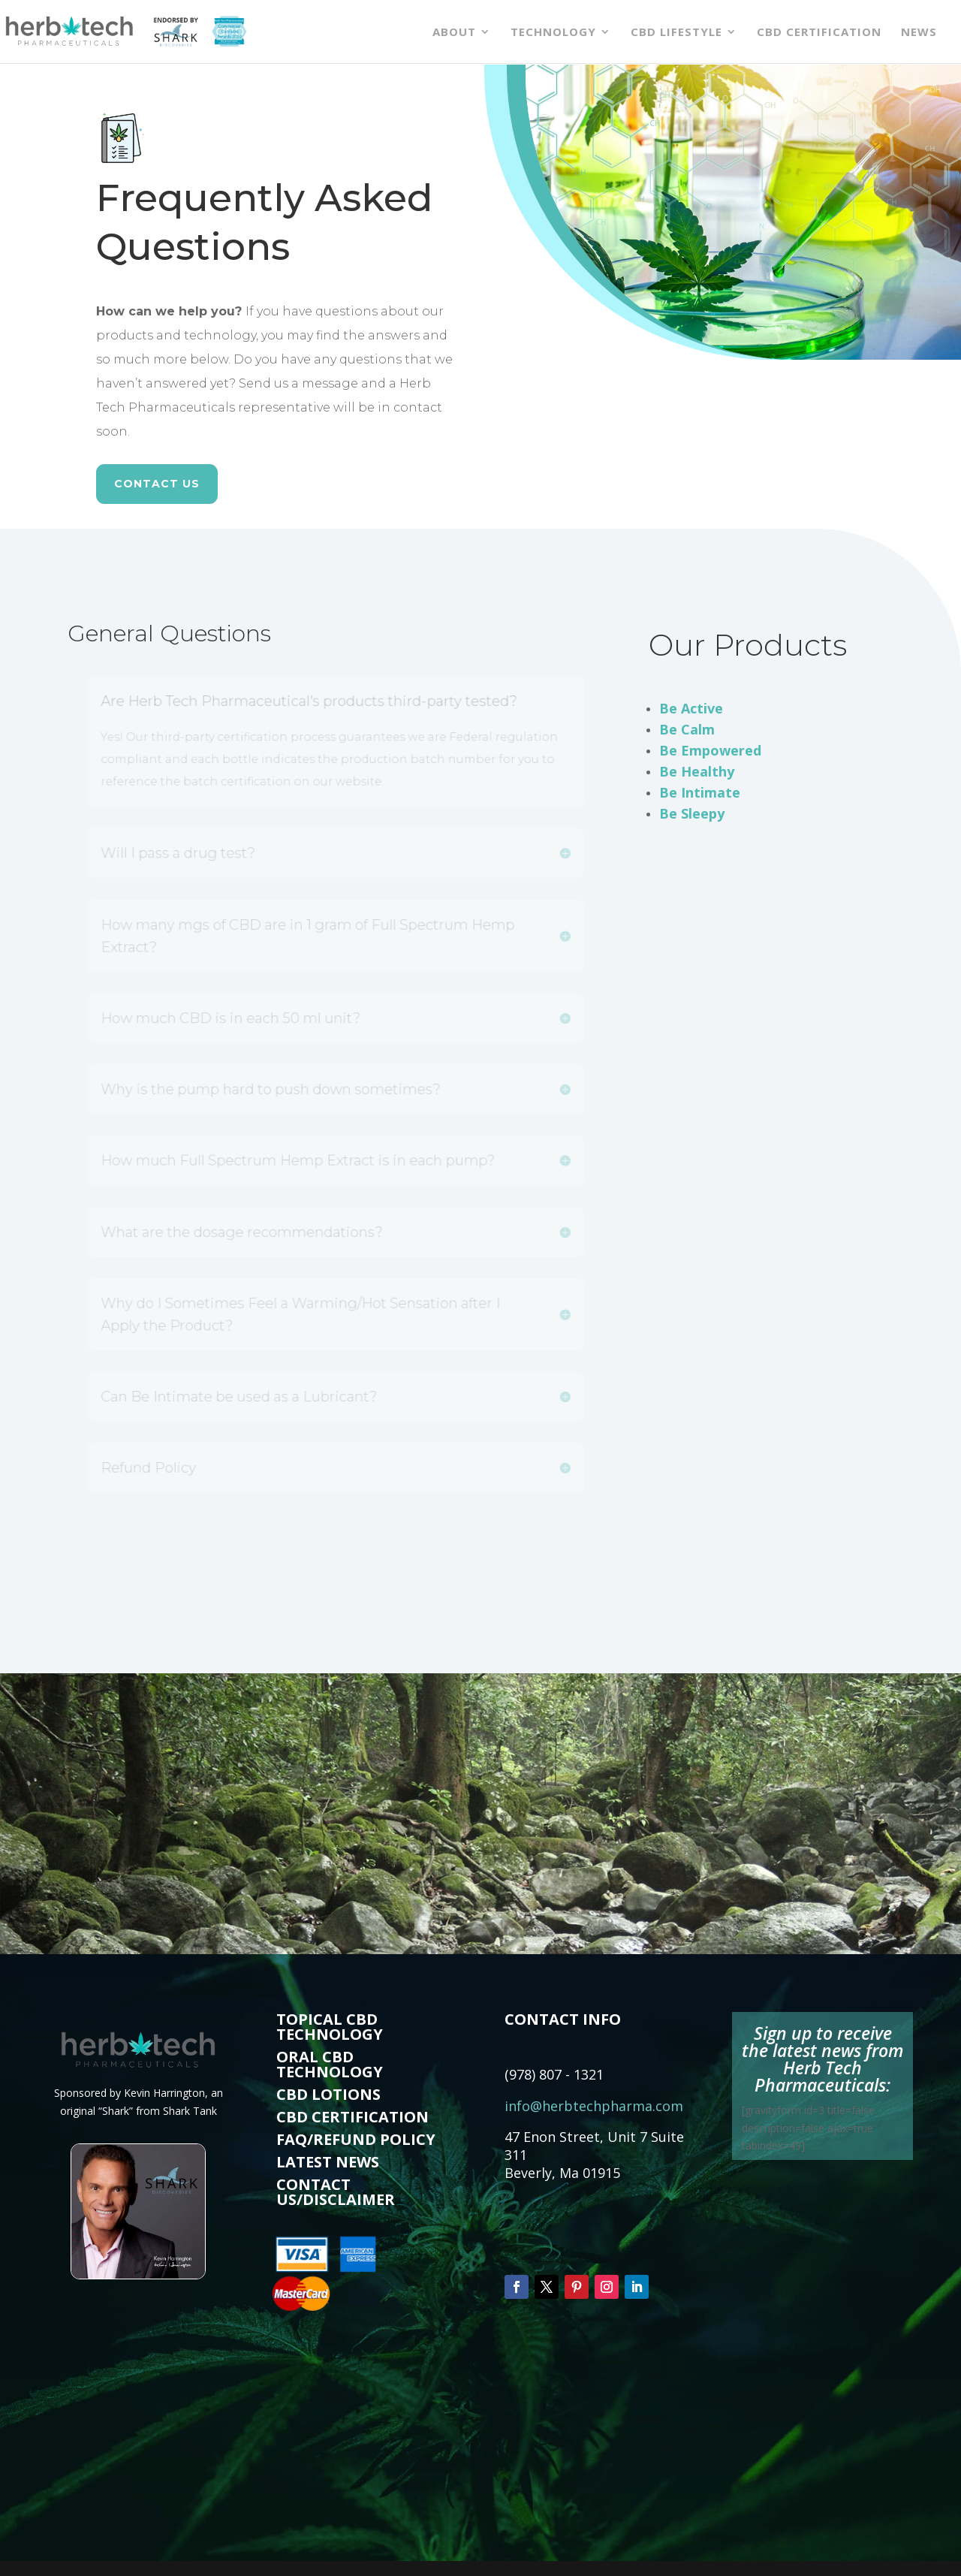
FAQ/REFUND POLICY (355, 2139)
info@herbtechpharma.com (594, 2106)
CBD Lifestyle (676, 32)
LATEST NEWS (327, 2162)
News (919, 32)
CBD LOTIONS (328, 2094)
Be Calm (687, 729)
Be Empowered (710, 750)
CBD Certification (819, 32)
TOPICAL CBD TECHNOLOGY (329, 2026)
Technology (553, 32)
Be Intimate (699, 792)
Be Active (691, 708)
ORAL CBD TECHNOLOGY (329, 2064)
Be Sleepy (692, 813)
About (454, 32)
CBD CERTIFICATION (352, 2117)
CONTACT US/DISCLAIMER (335, 2192)
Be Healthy (696, 771)
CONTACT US (157, 483)
